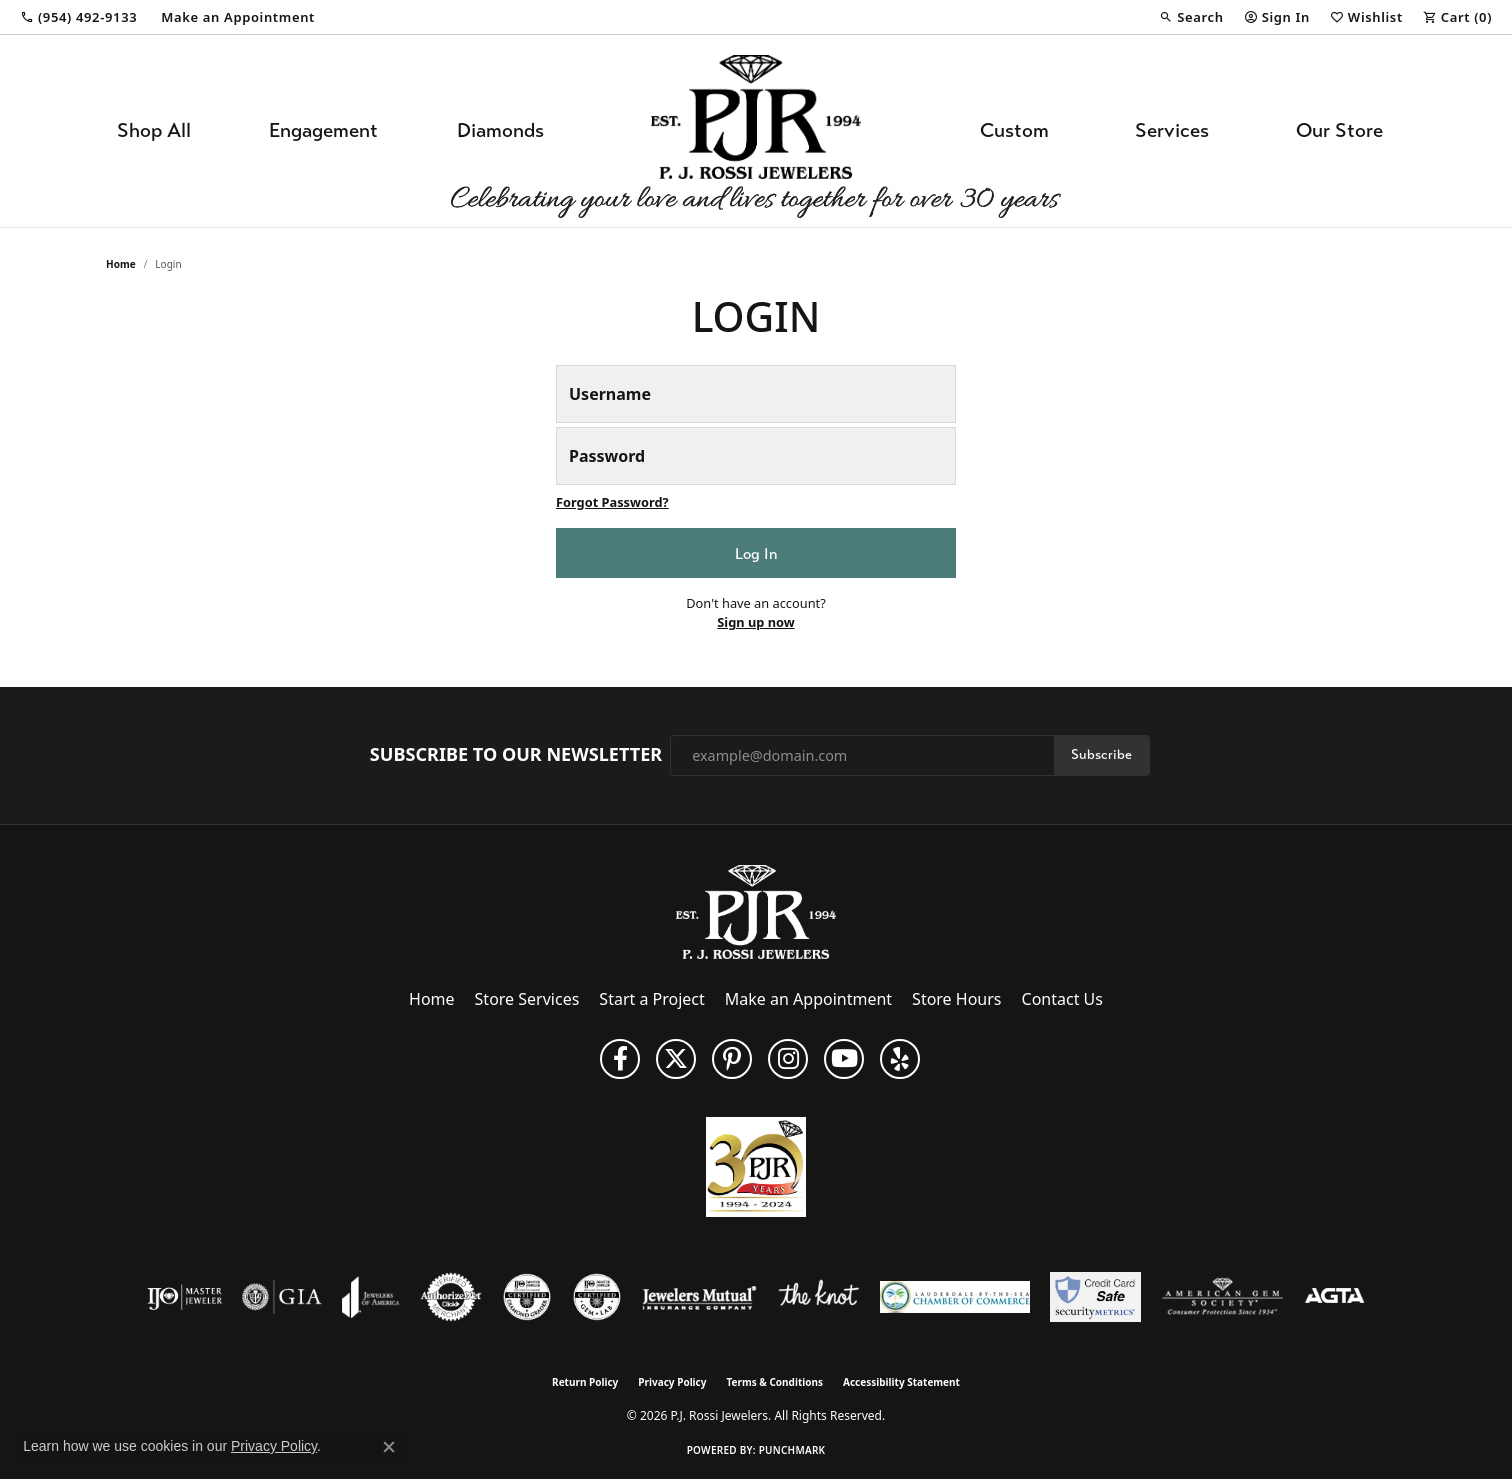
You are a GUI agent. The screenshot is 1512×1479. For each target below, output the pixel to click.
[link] (78, 17)
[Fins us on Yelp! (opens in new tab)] (900, 1059)
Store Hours (956, 999)
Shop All (154, 130)
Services (1172, 130)
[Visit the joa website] (371, 1297)
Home (121, 264)
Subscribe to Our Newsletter (516, 755)
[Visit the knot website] (818, 1297)
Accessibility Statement (901, 1382)
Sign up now (755, 622)
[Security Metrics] (1095, 1297)
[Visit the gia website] (282, 1297)
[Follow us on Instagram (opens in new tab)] (788, 1059)
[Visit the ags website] (1222, 1297)
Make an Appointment (808, 999)
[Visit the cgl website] (597, 1297)
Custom (1014, 130)
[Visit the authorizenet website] (451, 1297)
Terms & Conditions (774, 1382)
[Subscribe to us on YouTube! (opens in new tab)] (844, 1059)
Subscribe (1101, 754)
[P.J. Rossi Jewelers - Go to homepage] (756, 911)
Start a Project (651, 999)
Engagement (323, 130)
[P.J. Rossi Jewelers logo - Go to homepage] (756, 131)
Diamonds (500, 130)
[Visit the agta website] (1334, 1297)
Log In (756, 553)
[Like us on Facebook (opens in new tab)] (620, 1059)
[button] (1191, 17)
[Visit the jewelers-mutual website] (699, 1297)
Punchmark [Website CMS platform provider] (792, 1450)
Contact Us (1062, 999)
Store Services (527, 999)
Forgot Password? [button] (612, 502)
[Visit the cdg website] (527, 1297)
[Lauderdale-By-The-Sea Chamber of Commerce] (955, 1297)
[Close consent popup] (389, 1447)
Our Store (1339, 130)
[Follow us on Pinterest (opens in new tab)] (732, 1059)
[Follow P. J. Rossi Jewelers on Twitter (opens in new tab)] (676, 1059)
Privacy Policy (672, 1382)
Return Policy (585, 1382)
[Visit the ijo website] (184, 1297)
